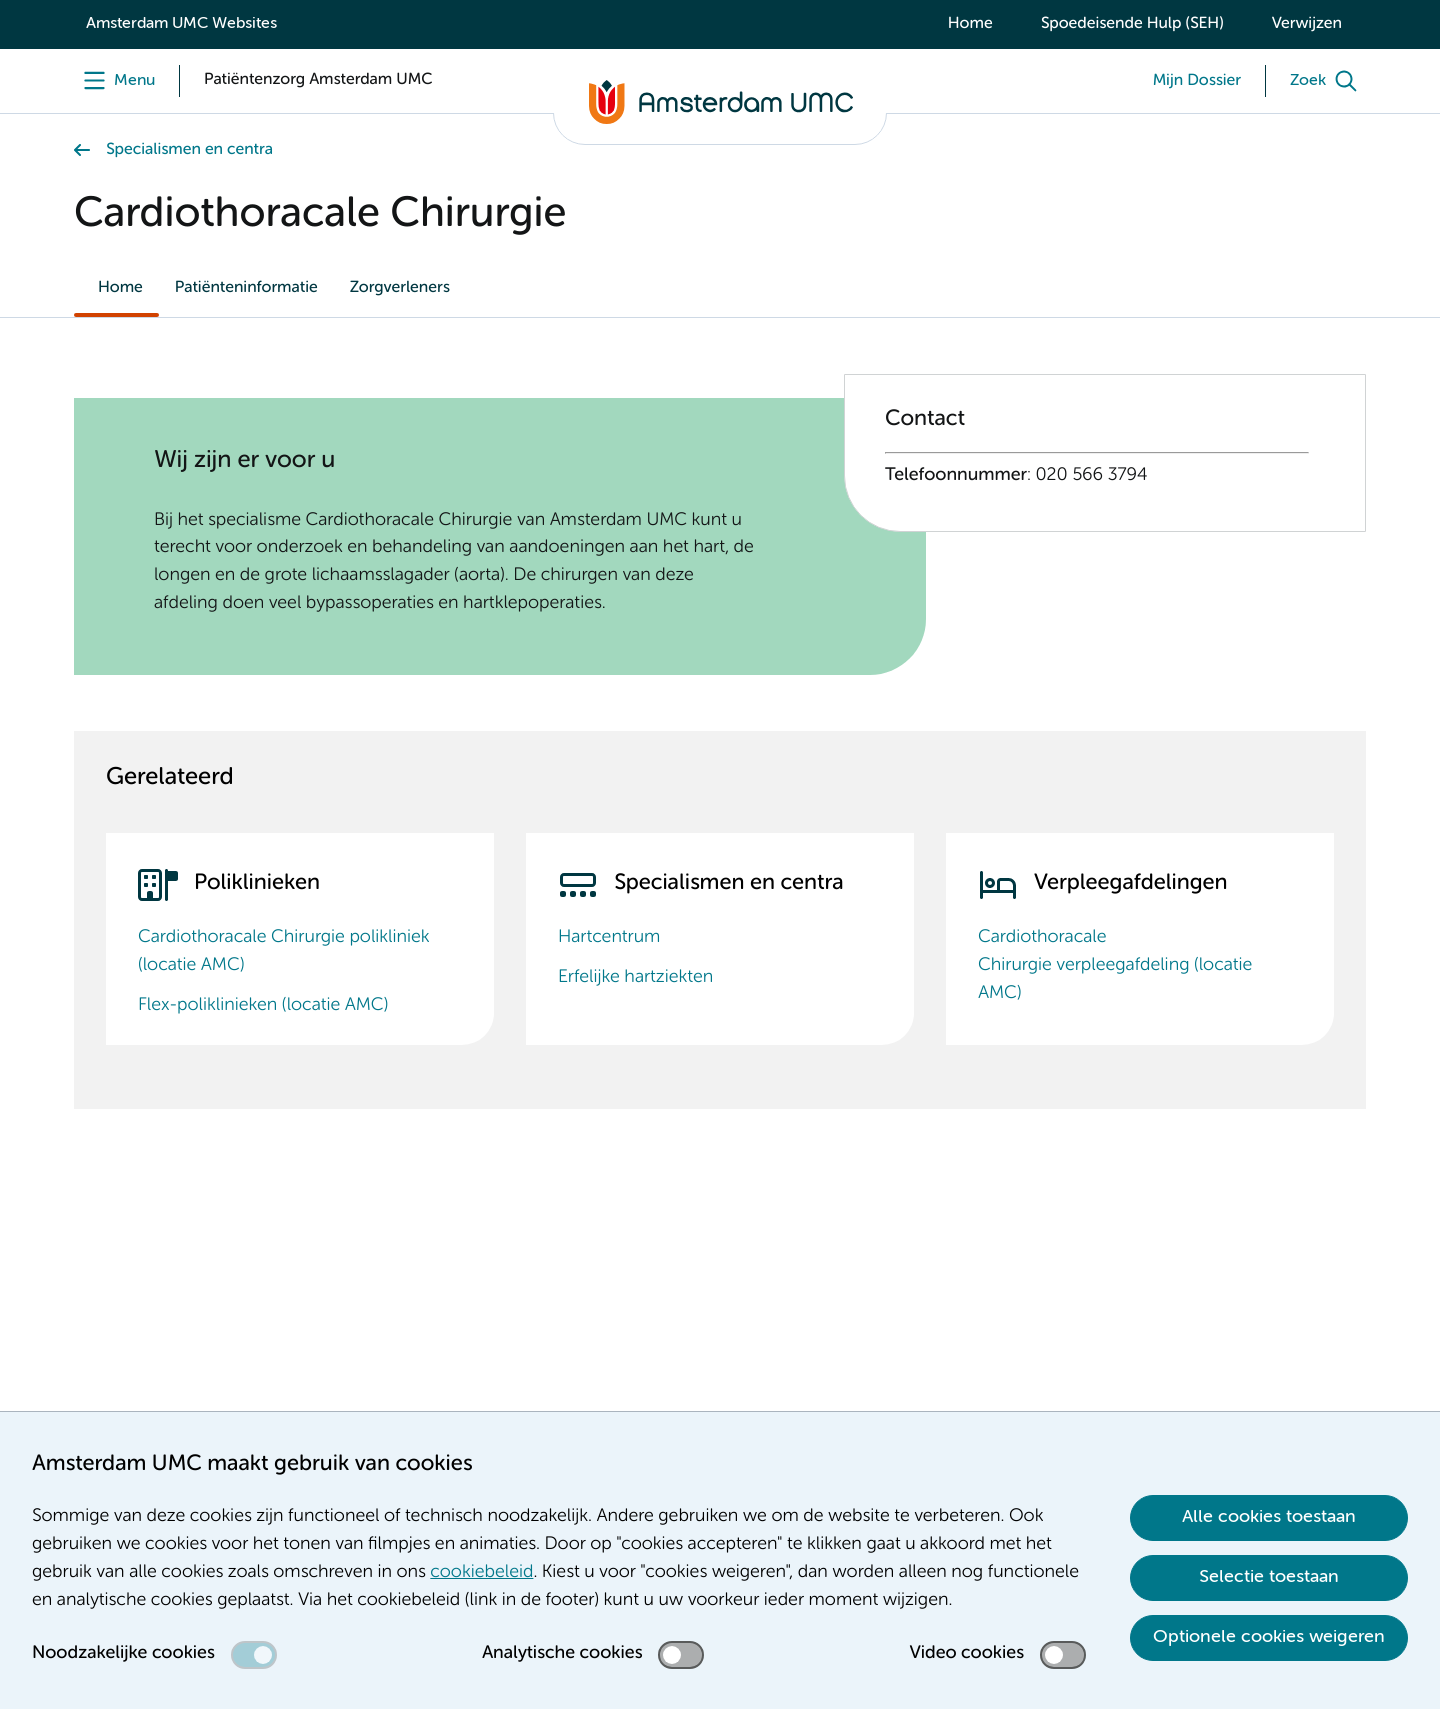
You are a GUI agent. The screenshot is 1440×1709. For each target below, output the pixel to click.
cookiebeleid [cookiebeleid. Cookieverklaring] (481, 1573)
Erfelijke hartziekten (635, 978)
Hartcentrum (609, 938)
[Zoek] (1328, 81)
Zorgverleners (400, 288)
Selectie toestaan (1269, 1577)
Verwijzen (1307, 24)
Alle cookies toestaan (1269, 1517)
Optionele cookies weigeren (1269, 1637)
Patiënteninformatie (246, 288)
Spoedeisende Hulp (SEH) (1132, 24)
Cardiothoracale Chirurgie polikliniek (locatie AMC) (284, 952)
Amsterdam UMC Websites (181, 24)
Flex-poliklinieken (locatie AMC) (263, 1006)
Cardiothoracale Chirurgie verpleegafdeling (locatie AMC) (1115, 966)
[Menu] (114, 81)
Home (970, 24)
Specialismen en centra (189, 150)
